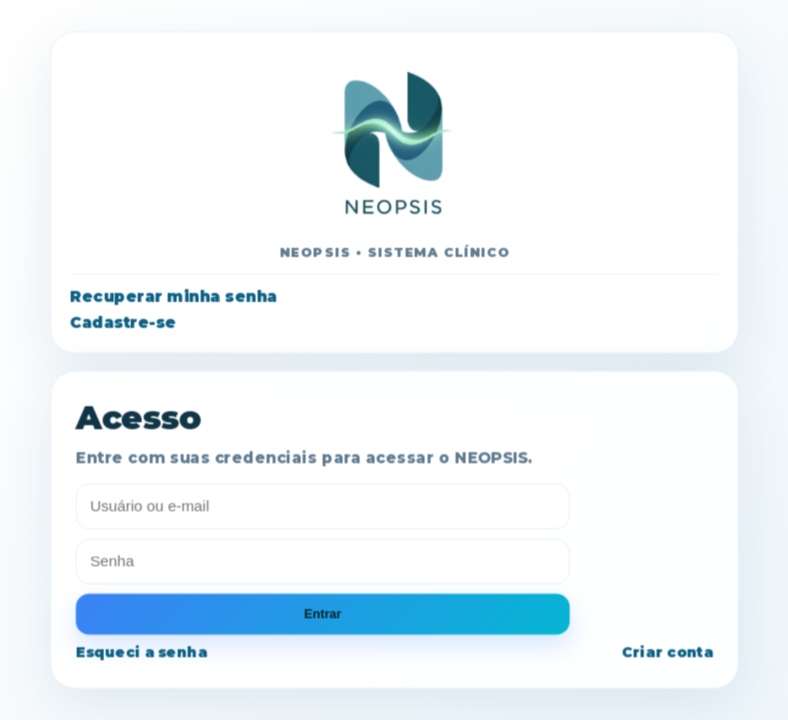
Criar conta (666, 652)
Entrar (322, 614)
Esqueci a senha (140, 652)
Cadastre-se (123, 322)
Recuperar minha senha (173, 297)
